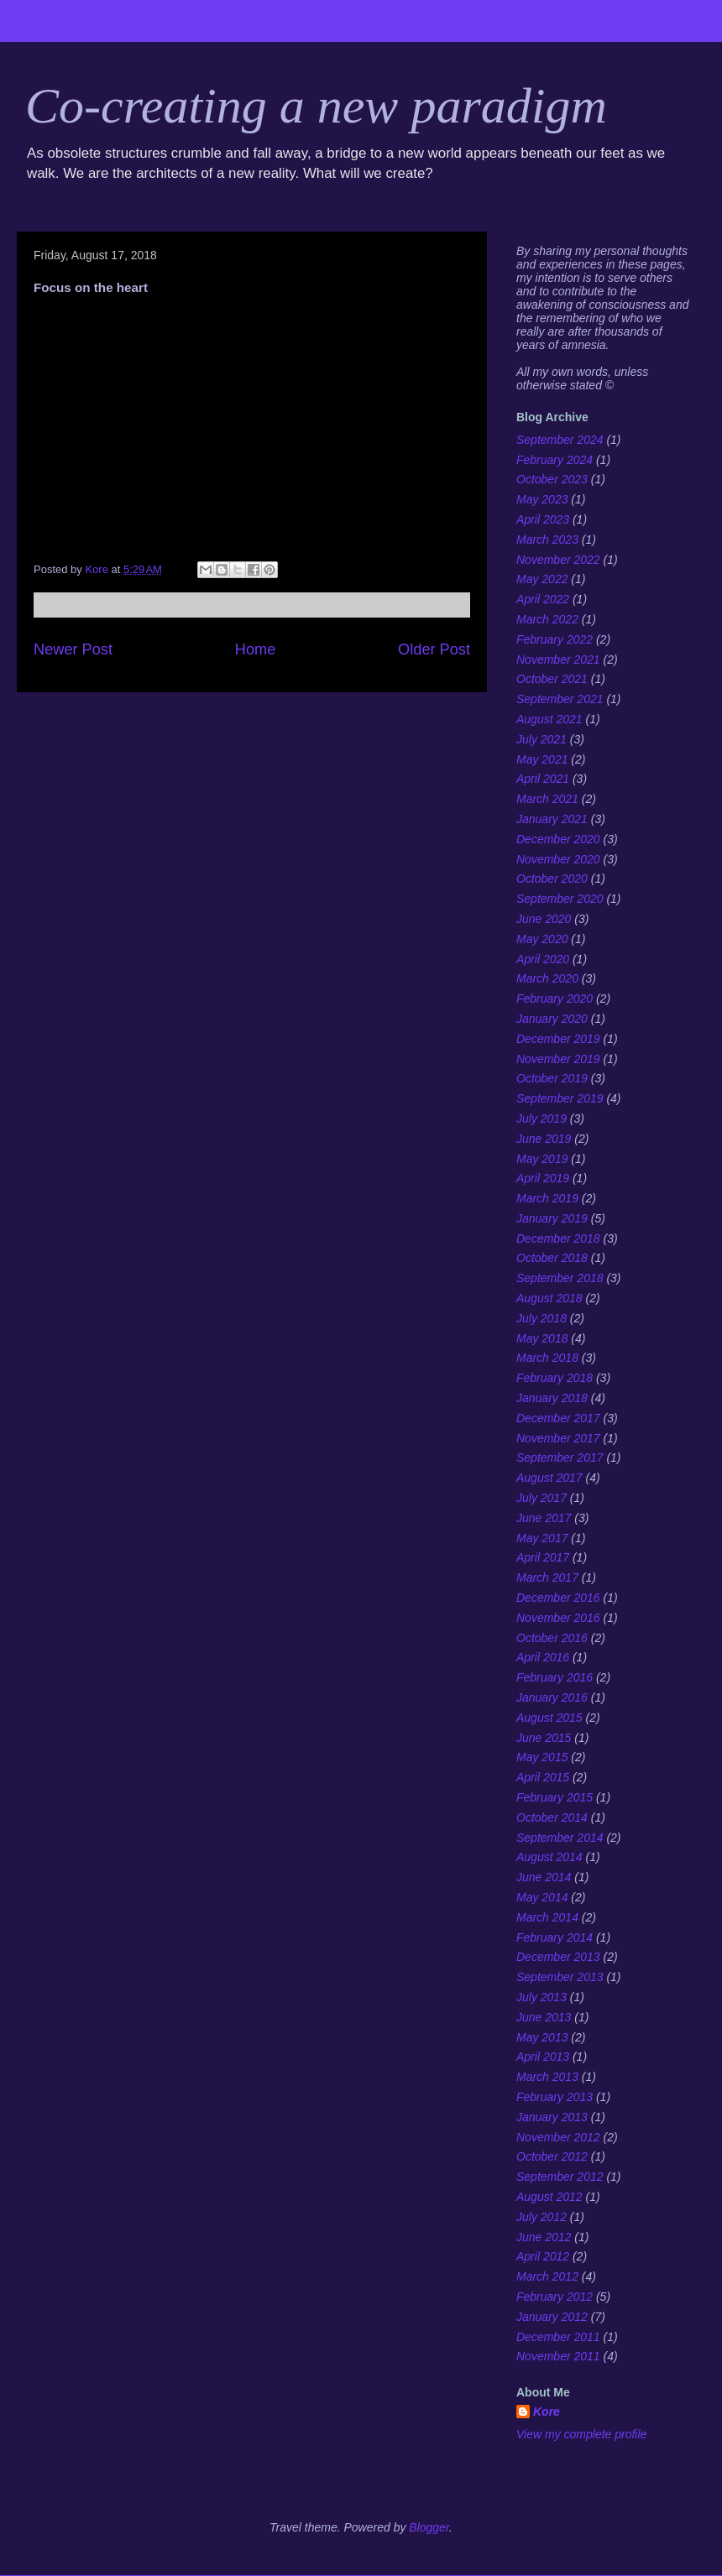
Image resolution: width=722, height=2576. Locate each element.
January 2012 (552, 2316)
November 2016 (558, 1617)
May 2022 (542, 579)
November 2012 (558, 2137)
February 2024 (554, 460)
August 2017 (549, 1477)
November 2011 (558, 2356)
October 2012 (552, 2156)
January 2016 (552, 1697)
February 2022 (554, 639)
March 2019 (547, 1198)
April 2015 (542, 1777)
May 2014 (542, 1897)
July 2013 (541, 1997)
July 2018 (541, 1318)
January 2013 (552, 2117)
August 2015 (549, 1717)
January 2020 (552, 1018)
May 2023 (542, 499)
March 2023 (547, 539)
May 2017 (542, 1538)
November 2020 (558, 859)
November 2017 (558, 1438)
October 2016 (552, 1638)
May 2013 (542, 2037)
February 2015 (554, 1797)
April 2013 (542, 2056)
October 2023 (552, 479)
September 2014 (560, 1837)
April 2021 (542, 778)
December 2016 (558, 1597)
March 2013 (547, 2076)
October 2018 (552, 1258)
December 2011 (558, 2337)
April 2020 (542, 959)
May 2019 (542, 1158)
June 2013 (543, 2017)
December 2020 (558, 839)
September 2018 (560, 1278)
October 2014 (552, 1817)
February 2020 (554, 998)
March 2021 (547, 799)
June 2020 (543, 919)
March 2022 (547, 619)
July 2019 (541, 1118)
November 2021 (558, 659)
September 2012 (560, 2176)
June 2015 (543, 1737)
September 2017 (560, 1457)
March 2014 (547, 1917)
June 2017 (543, 1518)
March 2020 (547, 978)
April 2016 (542, 1657)
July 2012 (541, 2217)
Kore (546, 2411)
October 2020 (552, 878)
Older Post (434, 649)
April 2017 (542, 1557)
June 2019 (543, 1138)
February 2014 (554, 1937)
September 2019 (560, 1098)
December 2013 (558, 1956)
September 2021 (560, 699)
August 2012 (549, 2196)
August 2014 (549, 1857)
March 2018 (547, 1357)
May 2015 (542, 1757)
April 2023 (542, 519)
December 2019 (558, 1039)
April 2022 (542, 599)
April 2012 (542, 2256)
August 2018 (549, 1298)
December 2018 (558, 1238)
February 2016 (554, 1677)
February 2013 (554, 2097)
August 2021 (549, 719)
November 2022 (558, 559)
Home (255, 649)
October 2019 (552, 1078)
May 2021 (542, 759)
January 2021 (552, 819)
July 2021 (541, 739)
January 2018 (552, 1398)
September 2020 (560, 898)
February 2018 (554, 1377)
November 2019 (558, 1059)
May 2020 (542, 939)
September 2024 (560, 439)
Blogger (429, 2527)
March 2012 (547, 2276)
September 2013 (560, 1977)
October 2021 (552, 679)
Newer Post (73, 649)
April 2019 (542, 1178)
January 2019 (552, 1218)
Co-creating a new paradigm (316, 105)
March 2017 (547, 1577)
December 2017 (558, 1418)
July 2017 (541, 1497)
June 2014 (543, 1877)
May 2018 (542, 1338)
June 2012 (543, 2237)
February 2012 (554, 2296)
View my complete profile (581, 2434)
